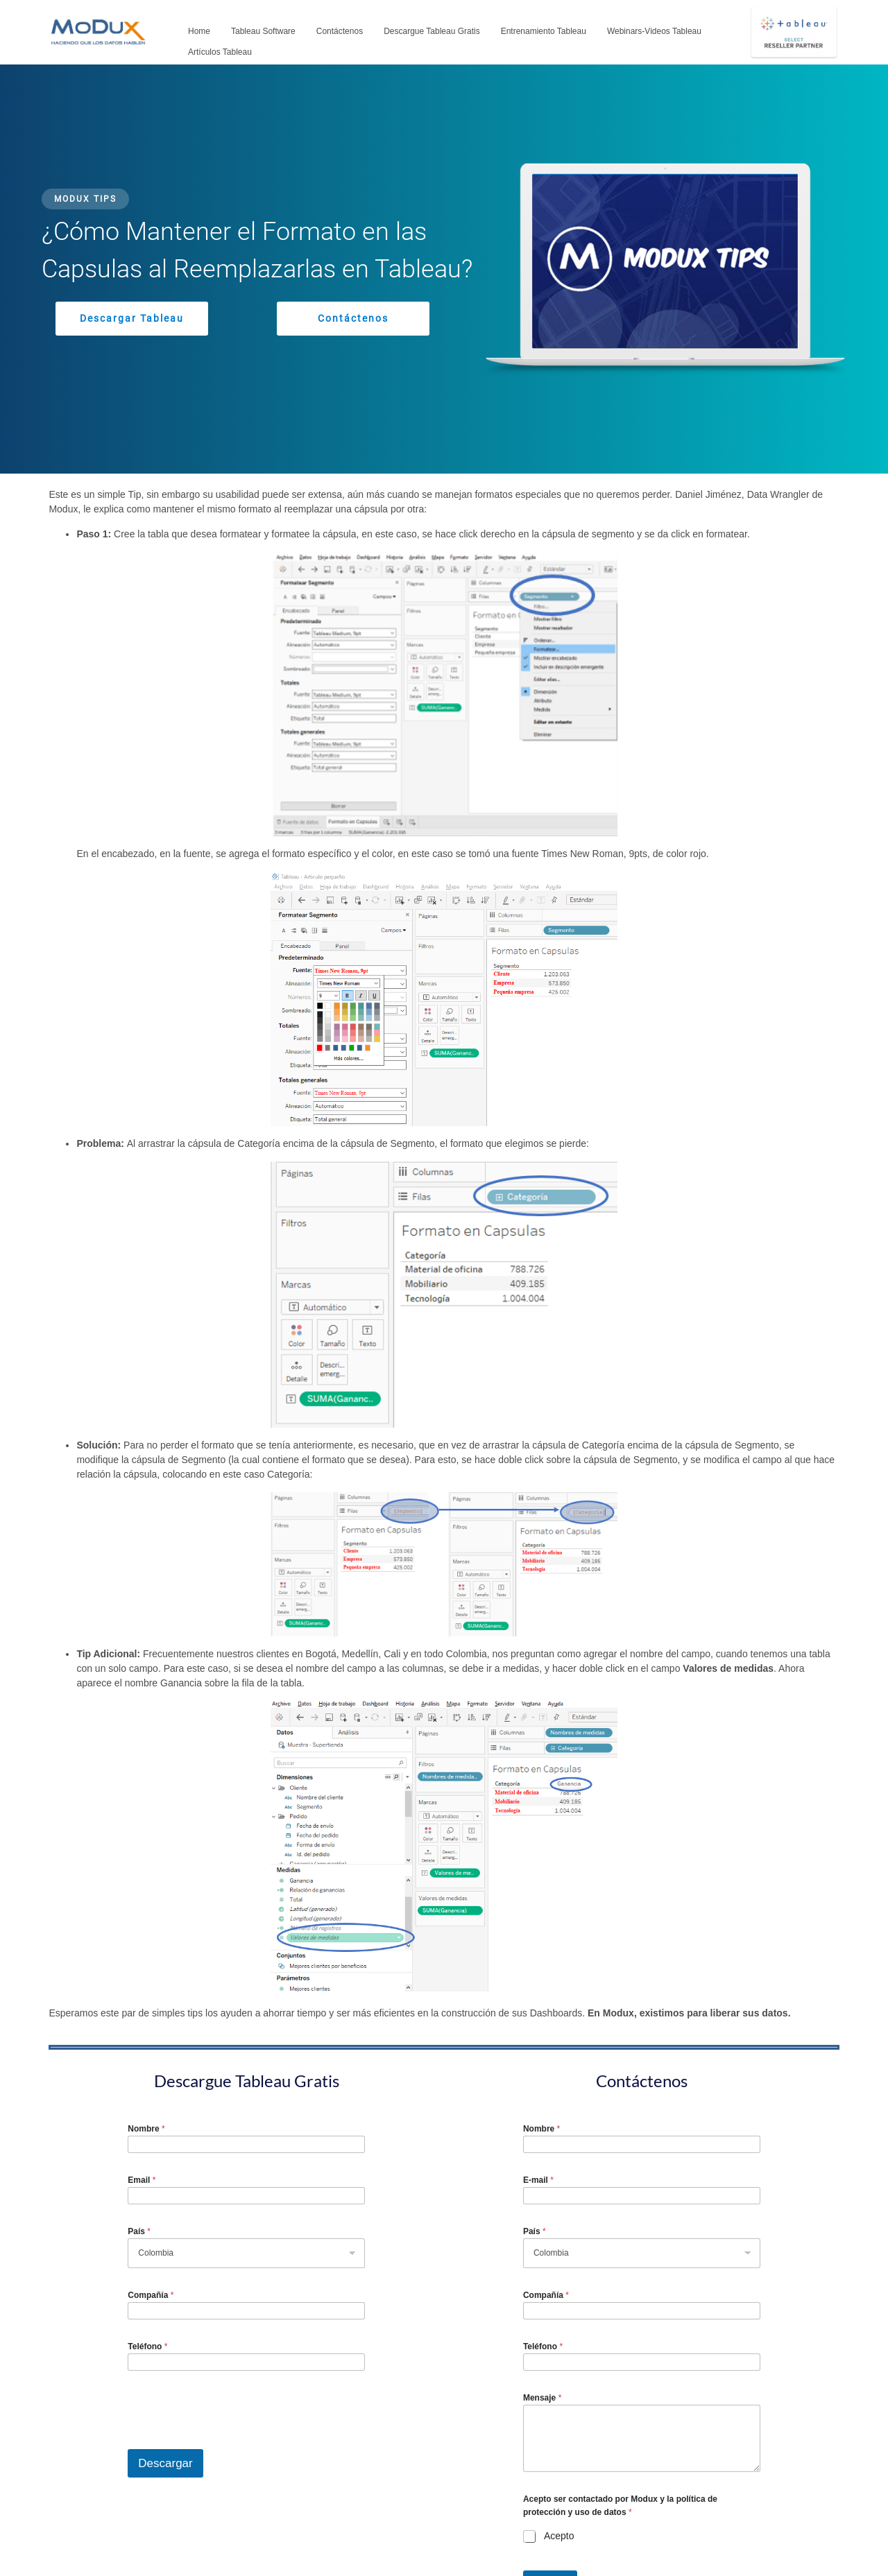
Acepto (559, 2535)
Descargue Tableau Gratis (432, 31)
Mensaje (542, 2398)
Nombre (146, 2129)
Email (141, 2180)
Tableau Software (263, 31)
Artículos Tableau (220, 52)
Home (199, 31)
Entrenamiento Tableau (543, 31)
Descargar (165, 2463)
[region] (444, 269)
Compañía (150, 2295)
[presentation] (233, 2440)
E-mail (538, 2180)
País (139, 2231)
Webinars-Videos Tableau (654, 31)
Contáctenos (339, 31)
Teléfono (147, 2346)
